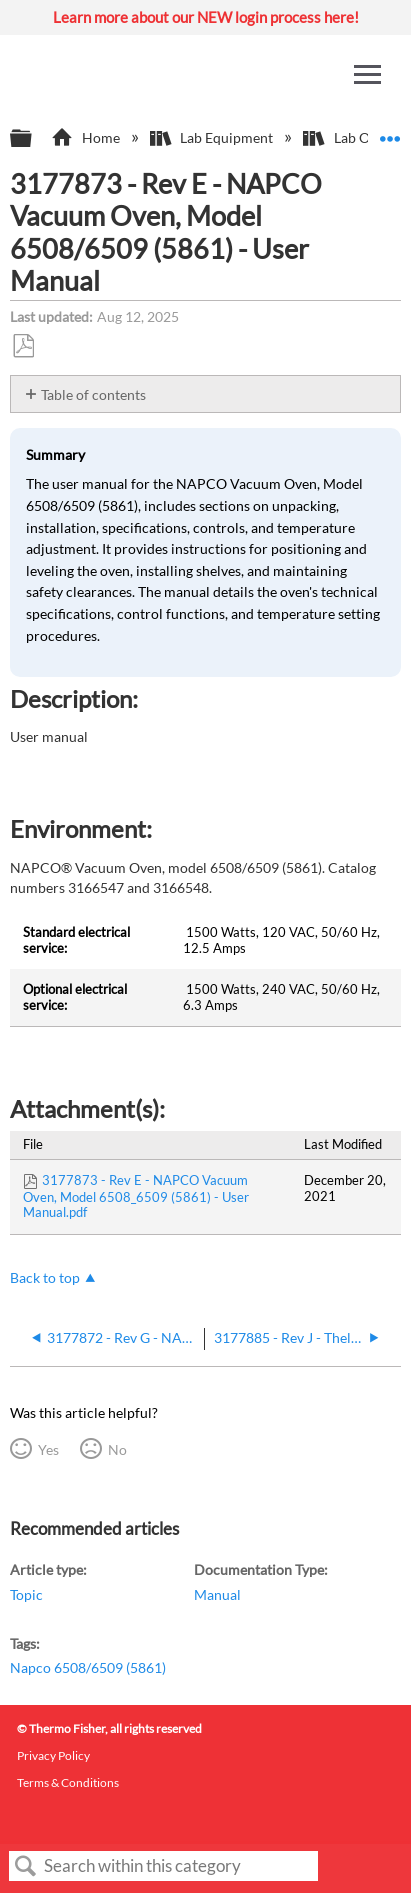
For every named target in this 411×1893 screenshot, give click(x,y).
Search (26, 1866)
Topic (26, 1594)
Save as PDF (23, 346)
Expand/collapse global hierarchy (34, 139)
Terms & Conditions (68, 1782)
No (117, 1449)
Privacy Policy (53, 1755)
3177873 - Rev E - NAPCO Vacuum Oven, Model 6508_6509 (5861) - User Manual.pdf (136, 1196)
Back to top (45, 1277)
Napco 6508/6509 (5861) (88, 1667)
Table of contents (93, 394)
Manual (217, 1594)
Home (86, 137)
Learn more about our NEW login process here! (206, 17)
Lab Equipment (213, 137)
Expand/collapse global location (390, 132)
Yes (48, 1449)
